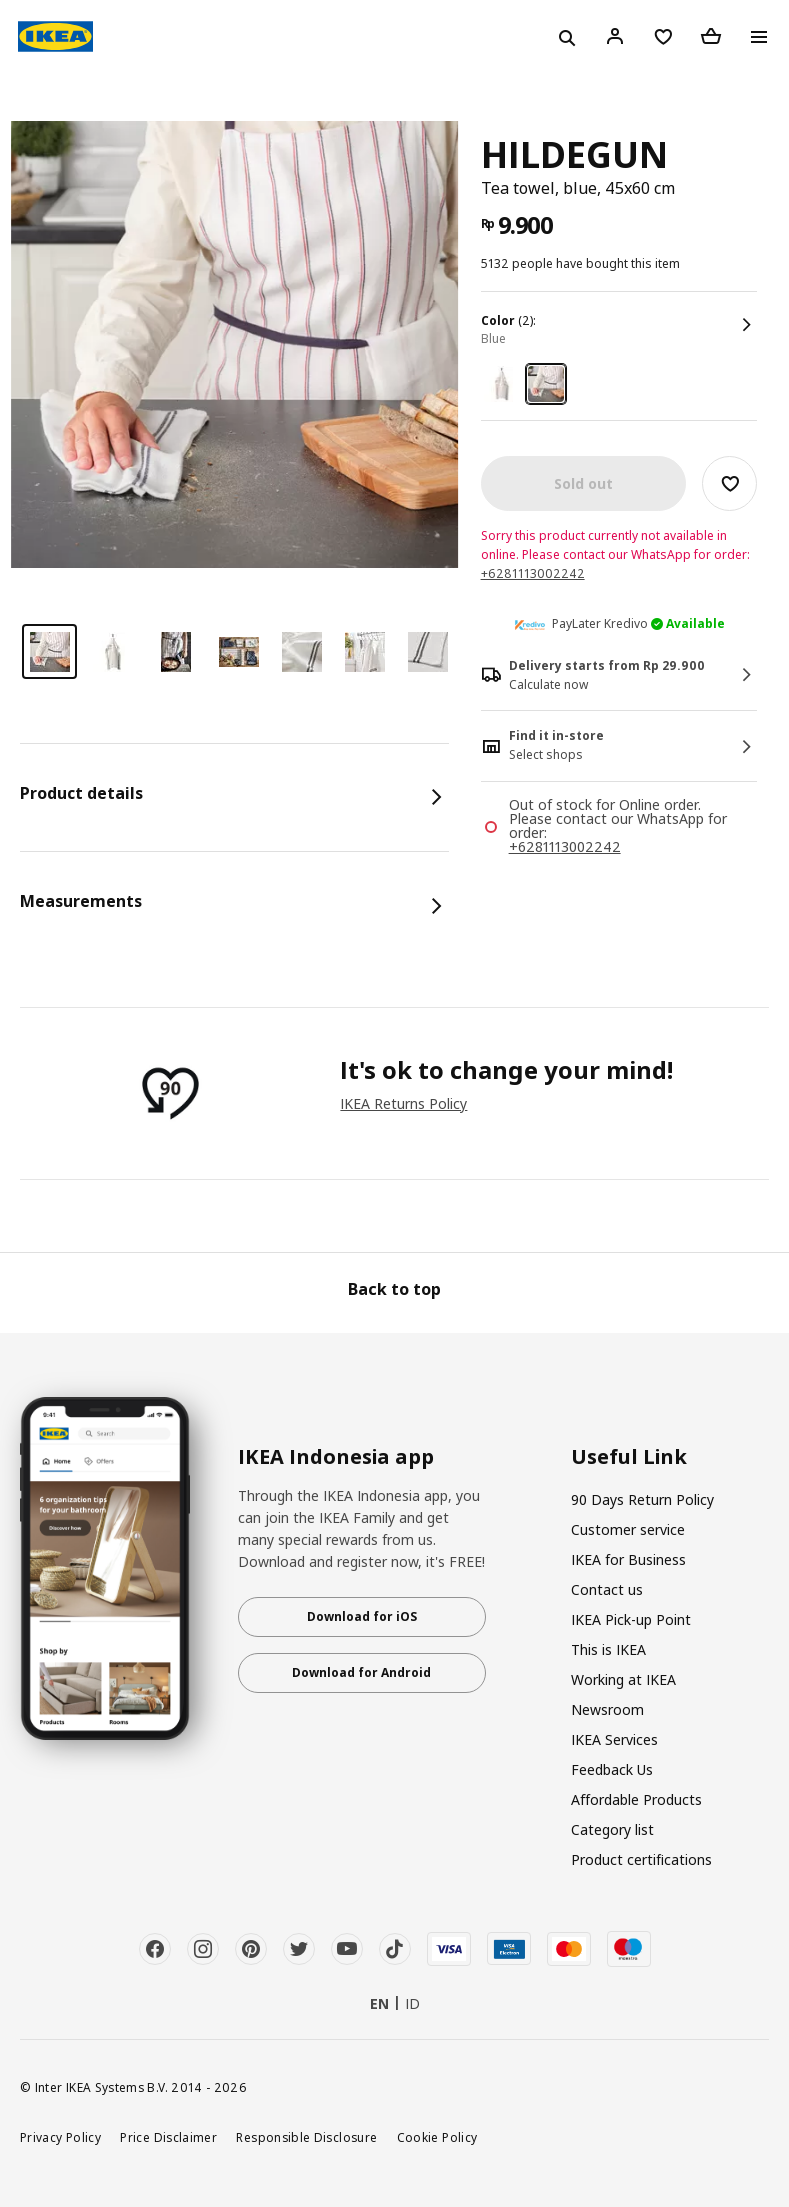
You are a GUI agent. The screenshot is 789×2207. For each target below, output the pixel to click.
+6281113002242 (533, 573)
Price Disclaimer (168, 2137)
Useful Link (629, 1457)
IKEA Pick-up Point (631, 1619)
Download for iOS (362, 1616)
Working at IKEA (623, 1679)
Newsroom (607, 1709)
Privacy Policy (60, 2137)
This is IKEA (608, 1649)
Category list (612, 1829)
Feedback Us (612, 1769)
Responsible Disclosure (306, 2137)
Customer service (628, 1529)
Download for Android (361, 1672)
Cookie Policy (437, 2137)
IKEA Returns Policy (403, 1103)
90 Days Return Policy (642, 1499)
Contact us (607, 1589)
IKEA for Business (628, 1559)
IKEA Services (614, 1739)
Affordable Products (636, 1799)
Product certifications (641, 1859)
